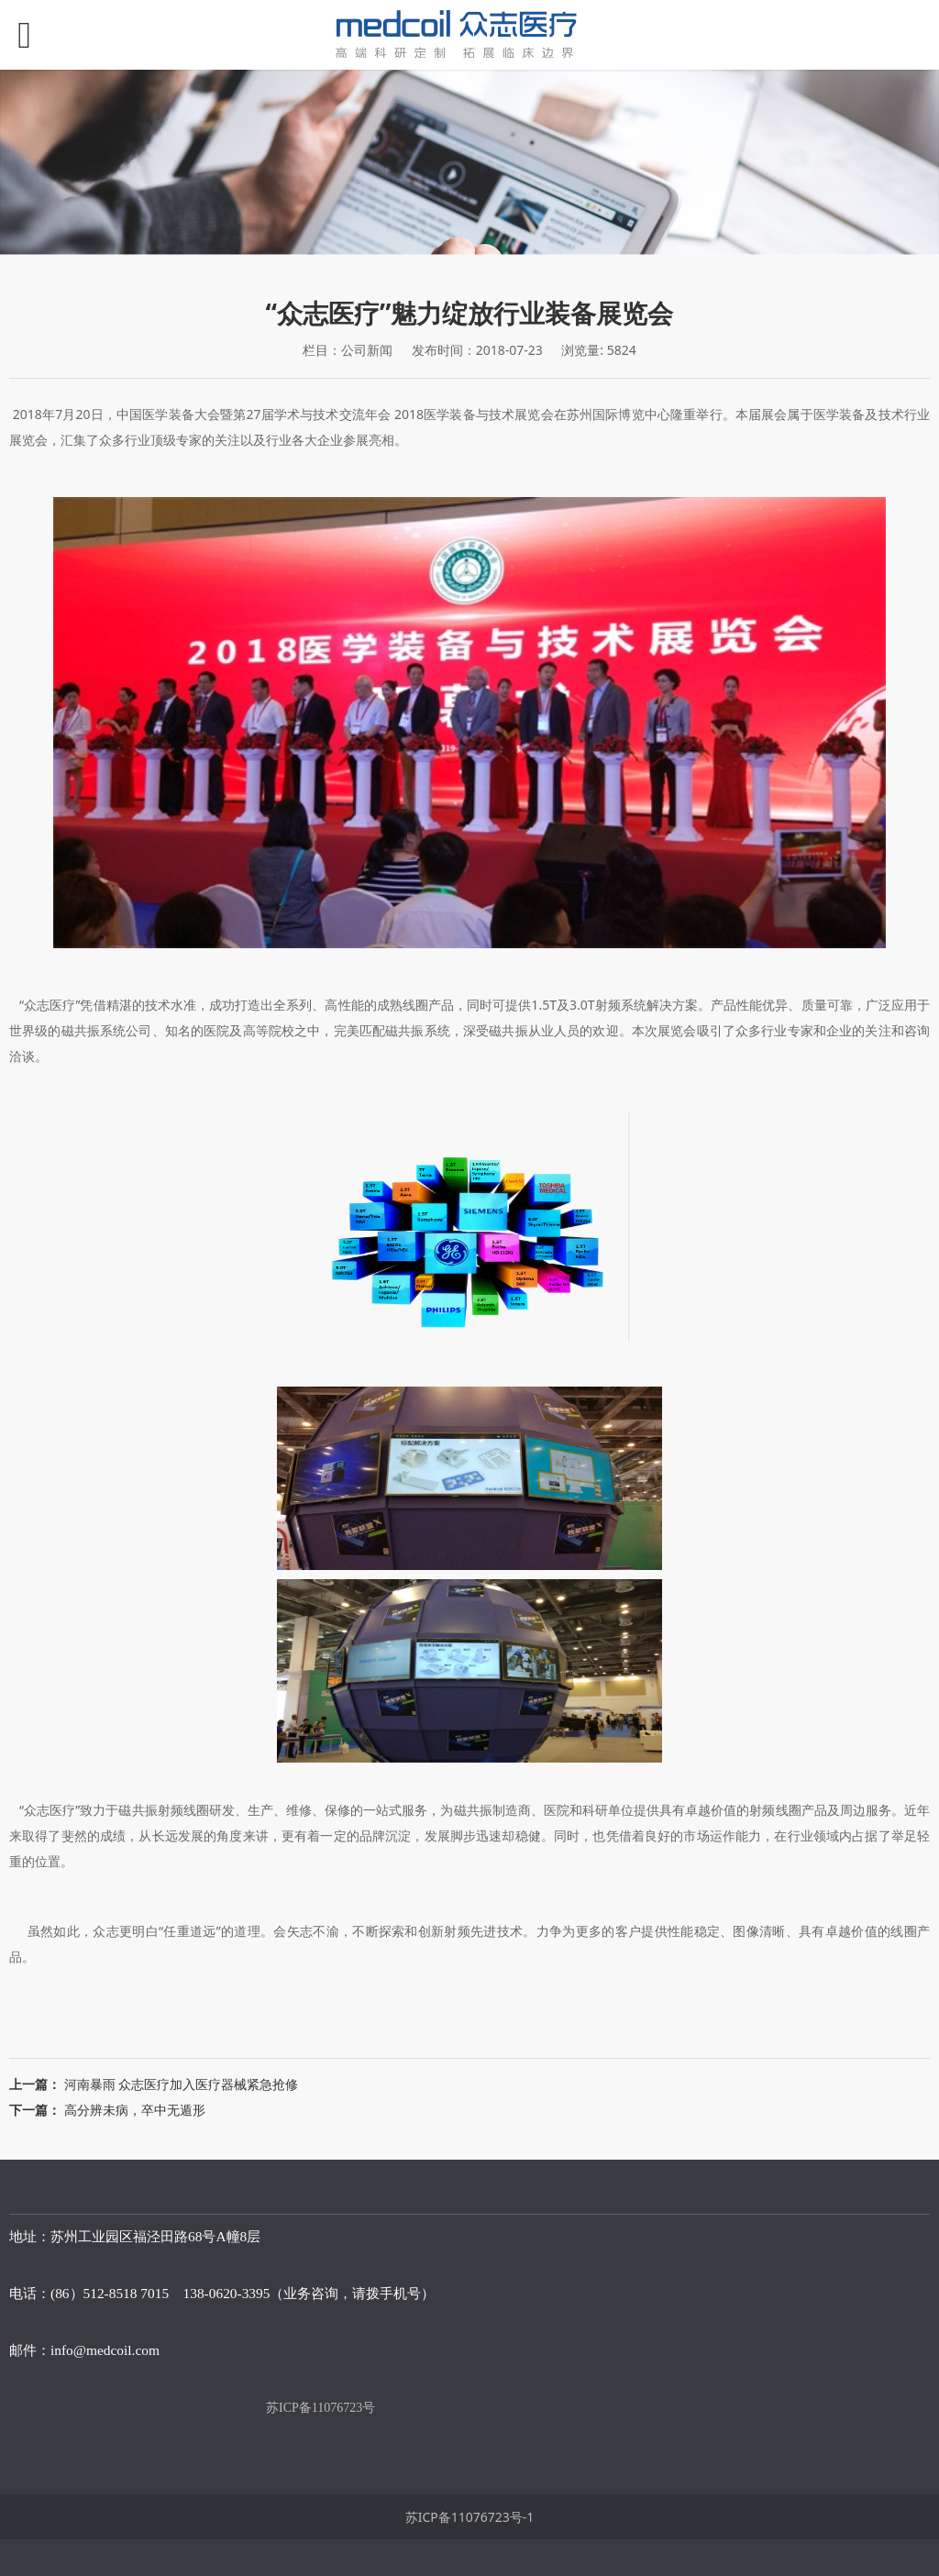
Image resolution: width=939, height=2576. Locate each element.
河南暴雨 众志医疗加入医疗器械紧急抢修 (181, 2084)
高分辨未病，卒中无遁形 (134, 2109)
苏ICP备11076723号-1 (470, 2517)
